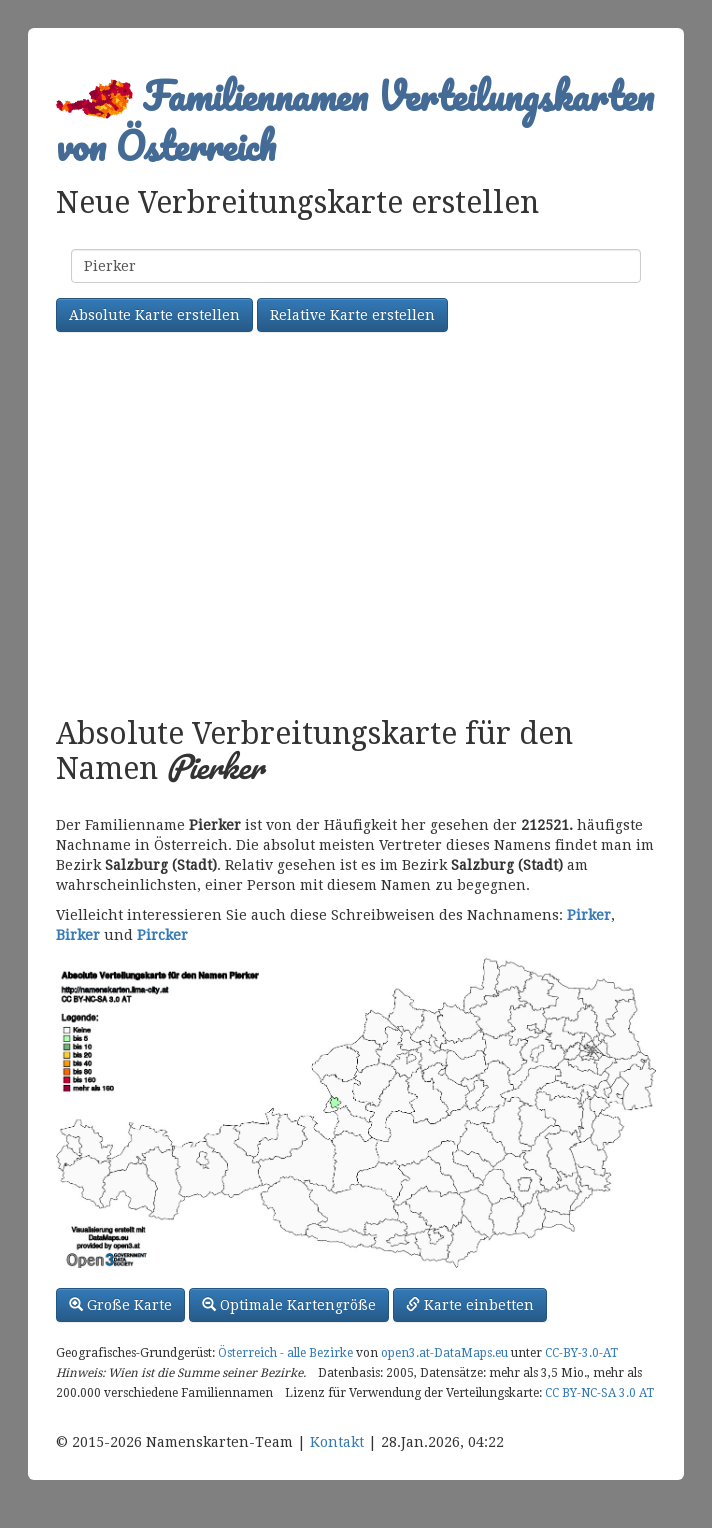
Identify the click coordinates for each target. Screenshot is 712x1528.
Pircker (162, 935)
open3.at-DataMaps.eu (444, 1353)
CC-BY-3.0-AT (581, 1353)
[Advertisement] (356, 527)
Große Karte (120, 1305)
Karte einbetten (470, 1305)
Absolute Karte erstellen (154, 315)
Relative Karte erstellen (352, 315)
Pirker (589, 915)
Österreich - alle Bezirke (285, 1353)
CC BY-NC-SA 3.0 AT (599, 1393)
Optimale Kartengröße (289, 1305)
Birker (78, 935)
